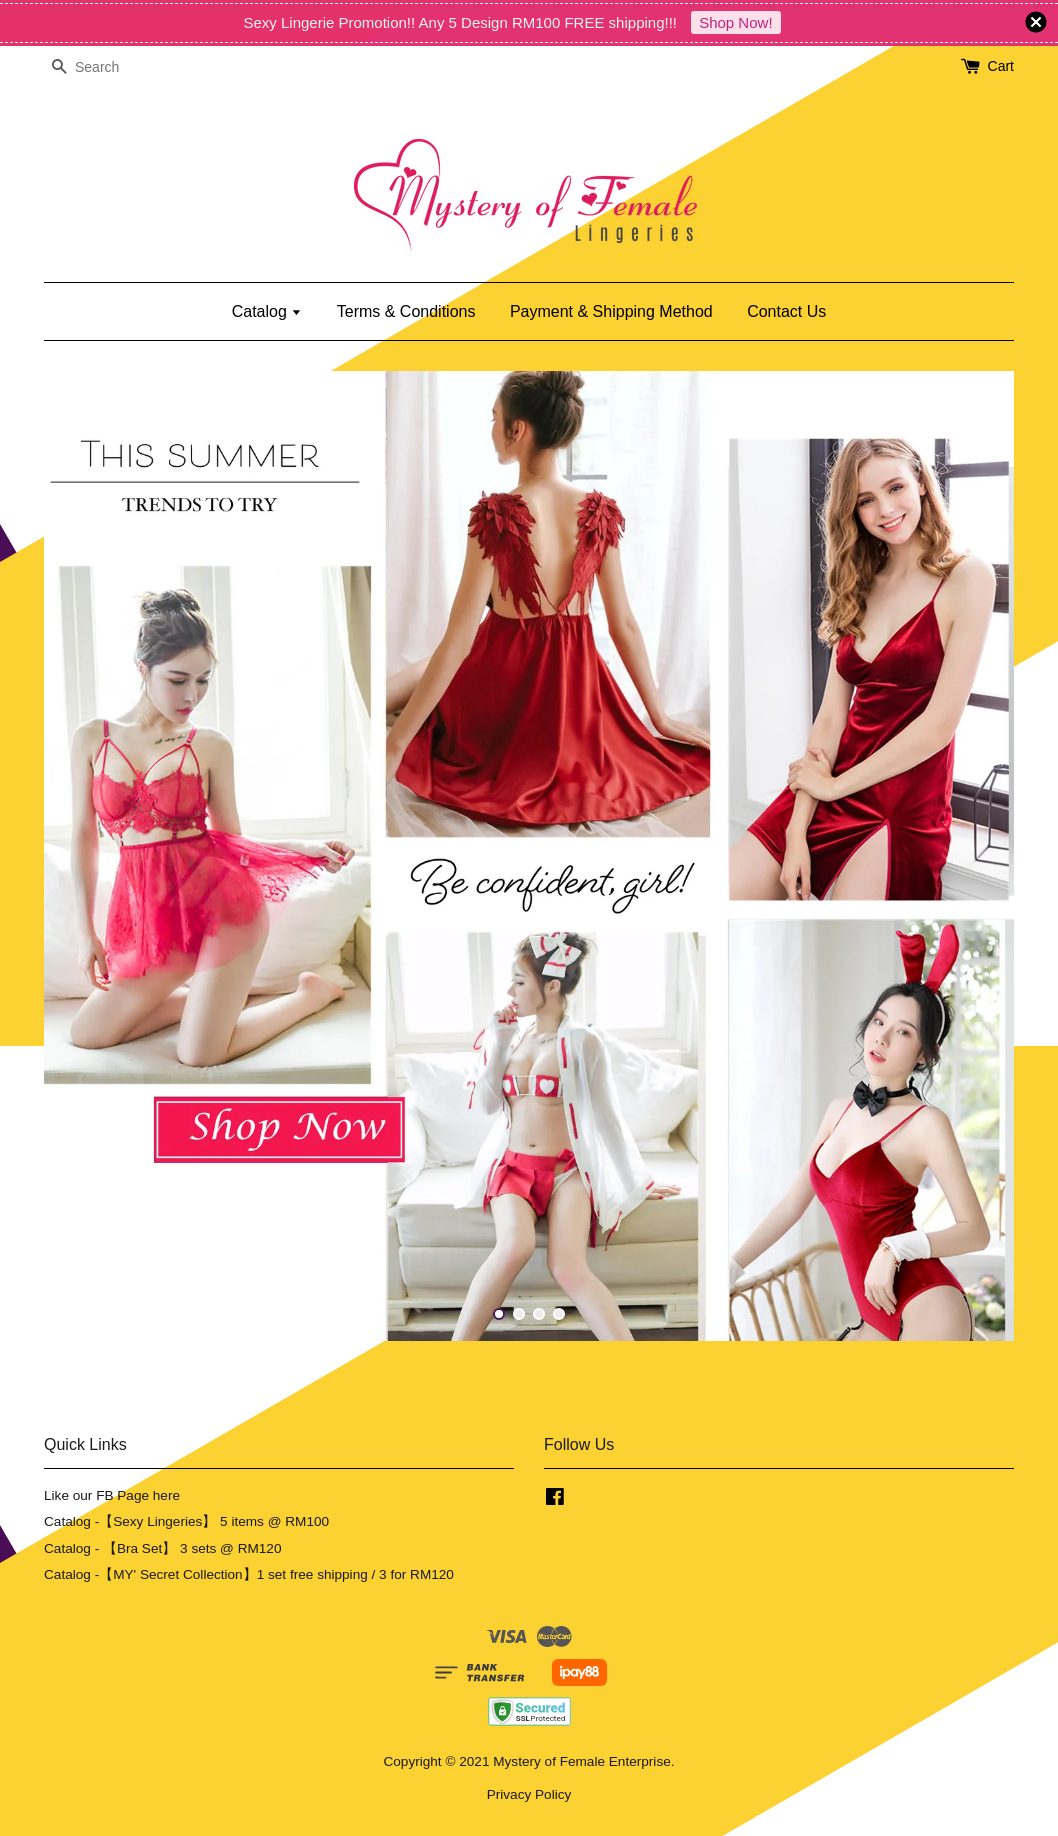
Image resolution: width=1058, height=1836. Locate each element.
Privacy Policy (529, 1794)
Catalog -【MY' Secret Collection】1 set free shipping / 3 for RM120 (249, 1574)
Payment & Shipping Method (611, 311)
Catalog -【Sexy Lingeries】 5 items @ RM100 (186, 1521)
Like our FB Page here (112, 1495)
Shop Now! (735, 22)
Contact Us (786, 311)
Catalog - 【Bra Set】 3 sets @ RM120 (163, 1548)
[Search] (104, 67)
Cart (1001, 66)
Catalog (267, 311)
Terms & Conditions (406, 311)
